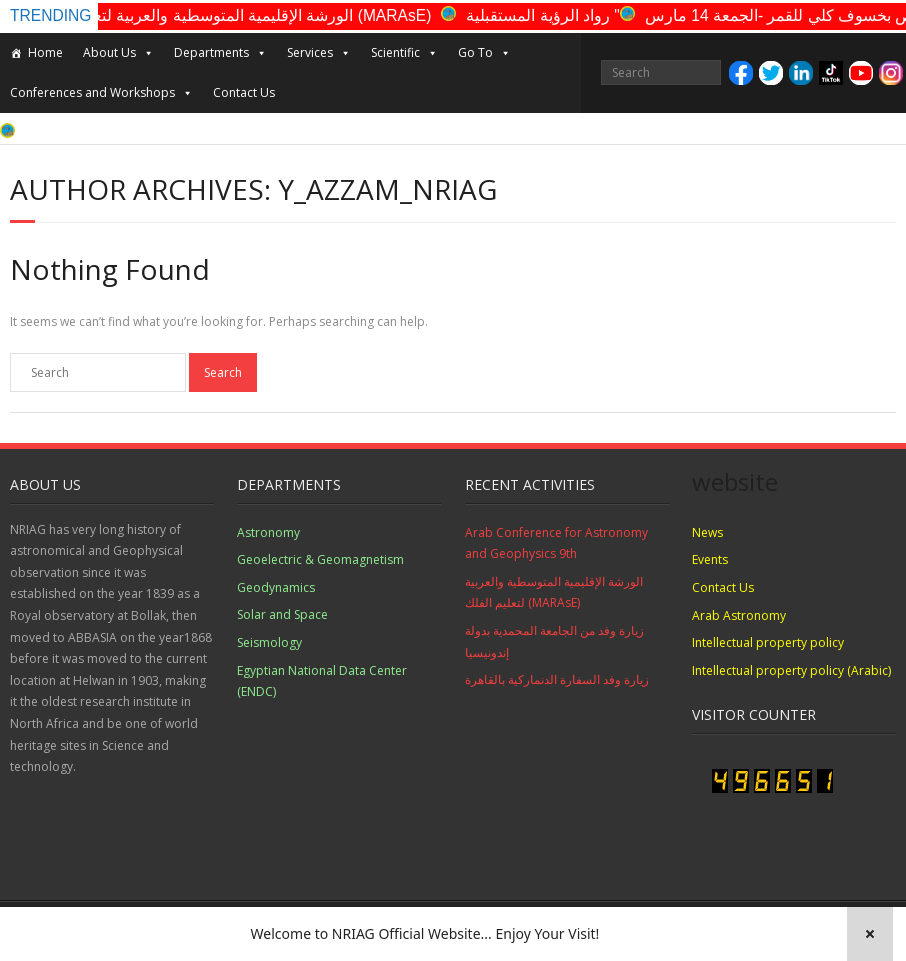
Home (45, 52)
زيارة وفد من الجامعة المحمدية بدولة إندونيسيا (554, 641)
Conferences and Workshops (101, 93)
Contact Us (244, 92)
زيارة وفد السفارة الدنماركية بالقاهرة (557, 679)
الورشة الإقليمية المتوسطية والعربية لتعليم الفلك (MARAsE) (251, 15)
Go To (484, 53)
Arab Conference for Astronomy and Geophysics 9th (556, 543)
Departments (220, 53)
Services (319, 53)
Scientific (404, 53)
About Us (118, 53)
